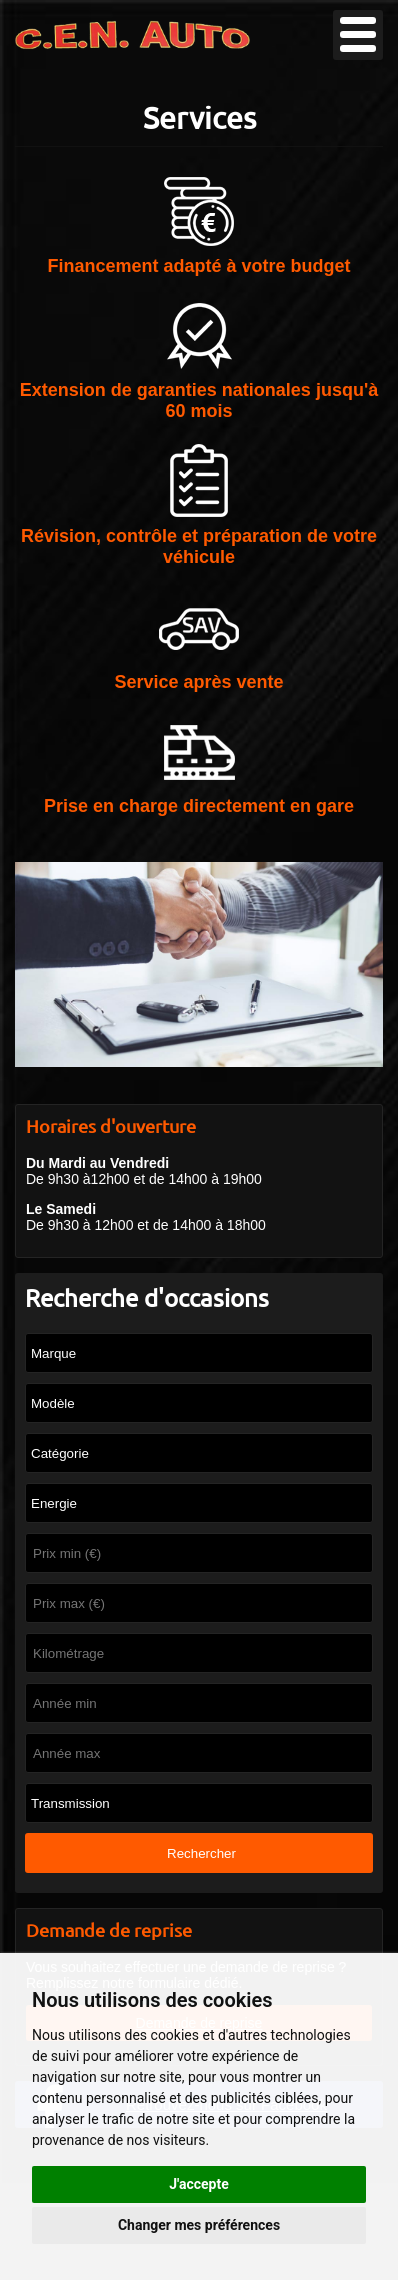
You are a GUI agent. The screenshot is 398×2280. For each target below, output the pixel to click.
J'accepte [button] (199, 2184)
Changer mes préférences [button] (199, 2225)
